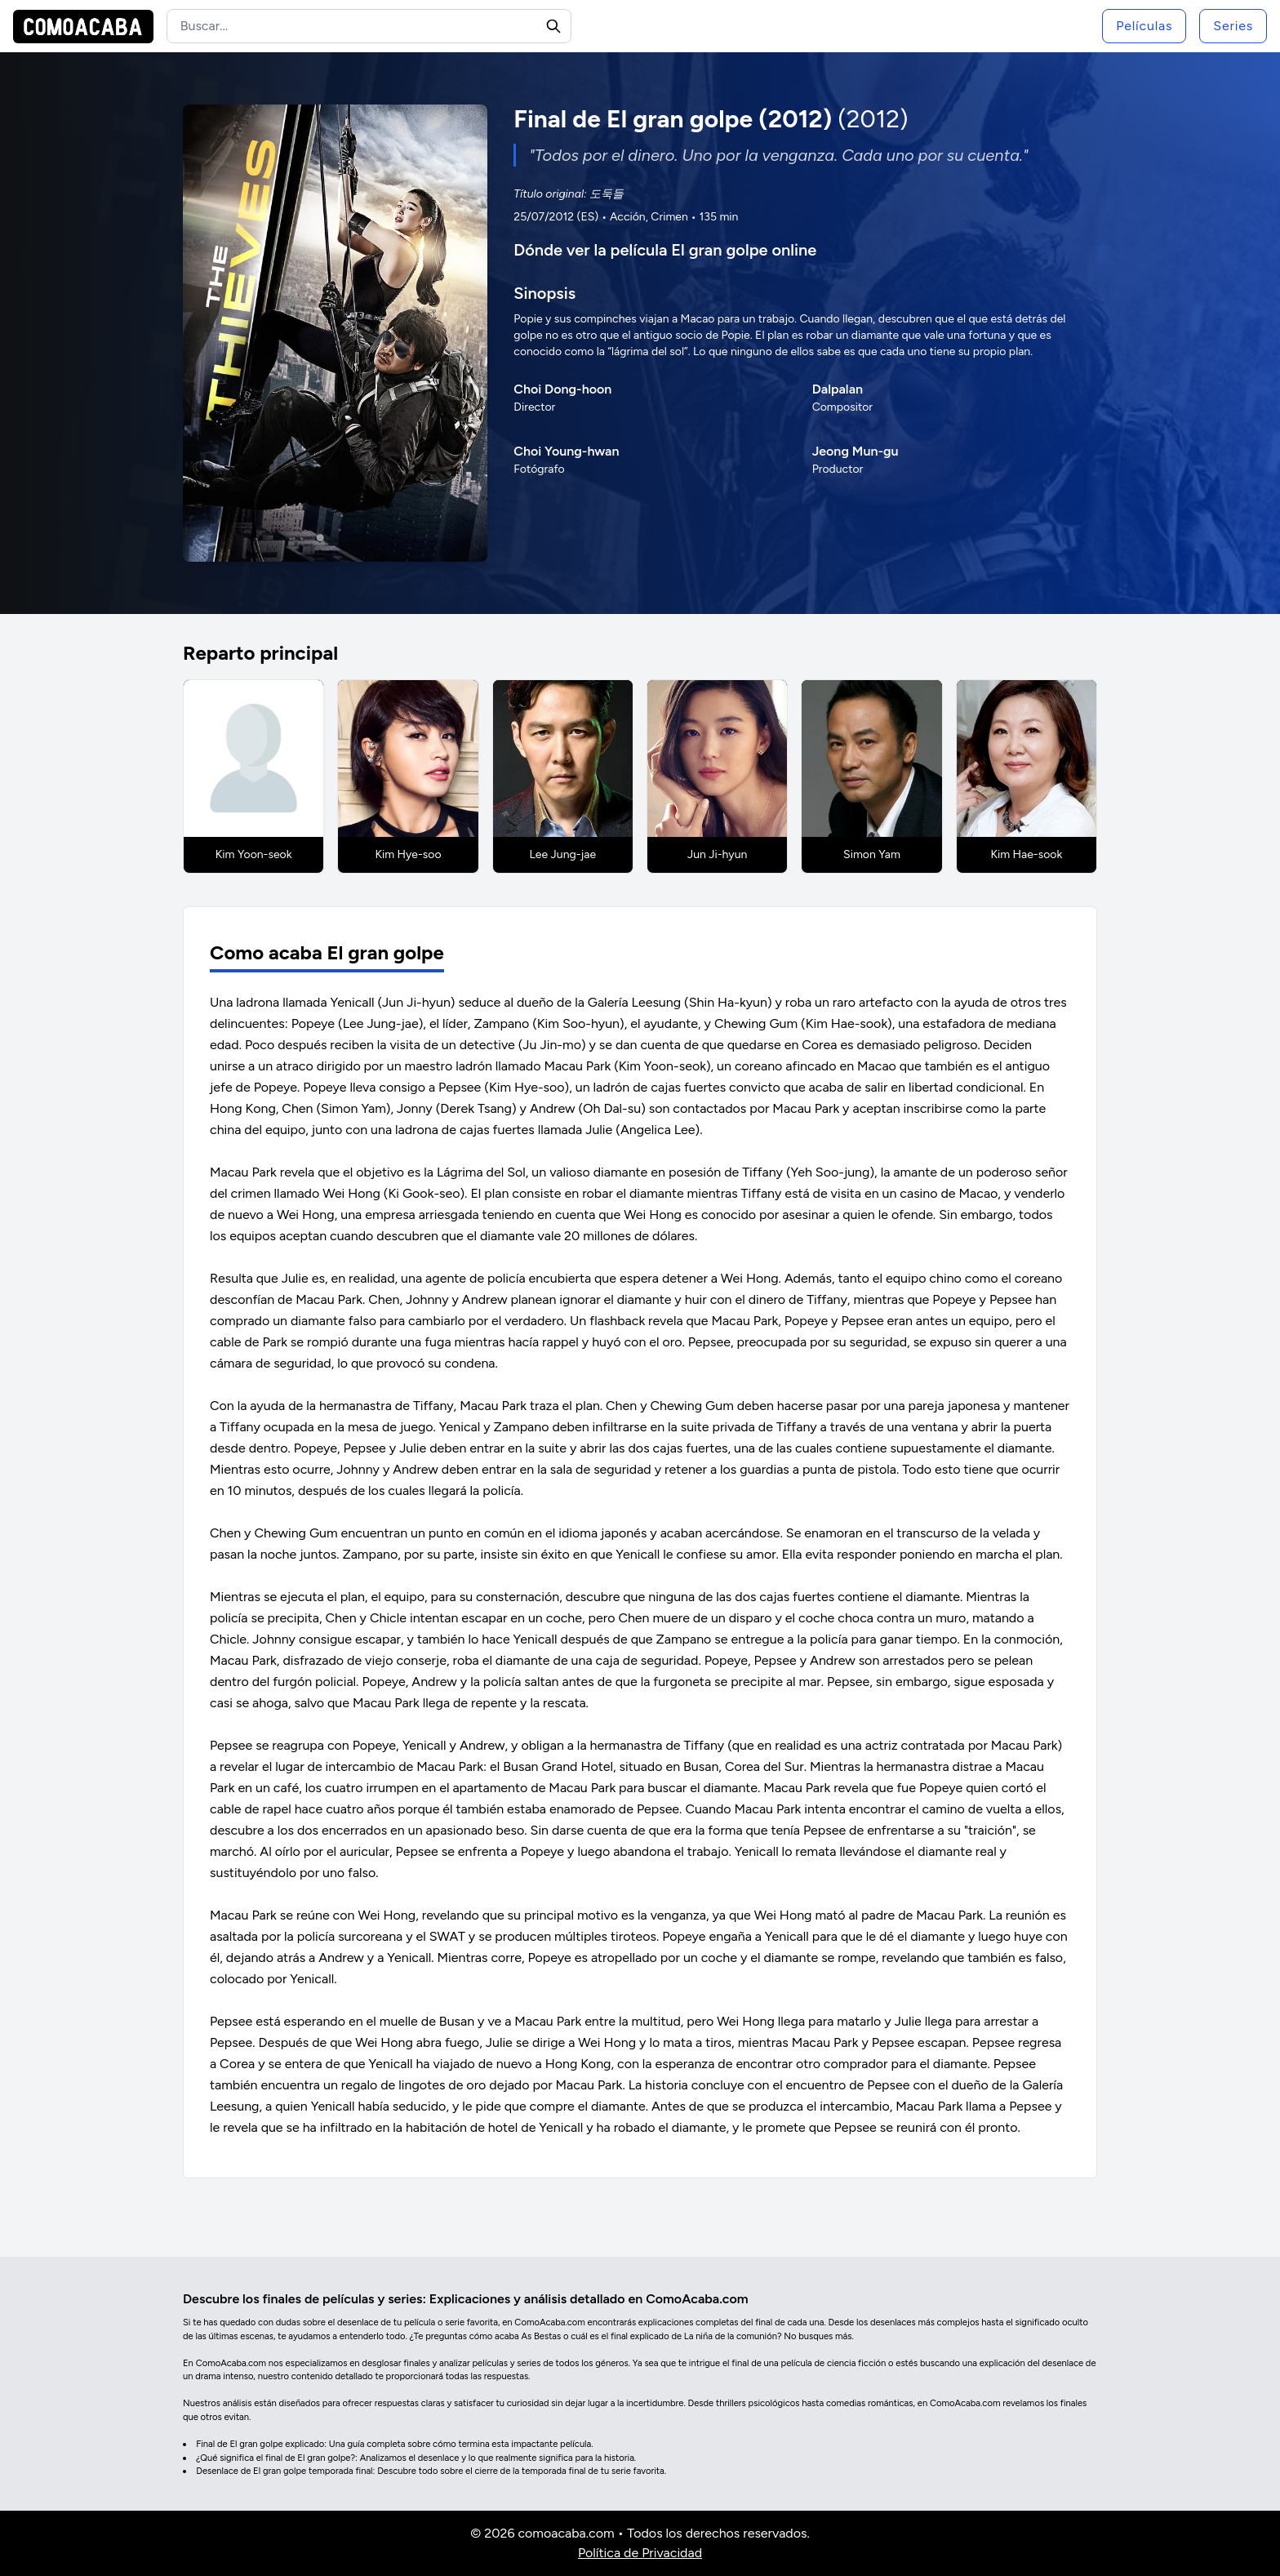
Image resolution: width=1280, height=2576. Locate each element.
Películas (1144, 25)
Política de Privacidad (640, 2552)
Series (1233, 25)
